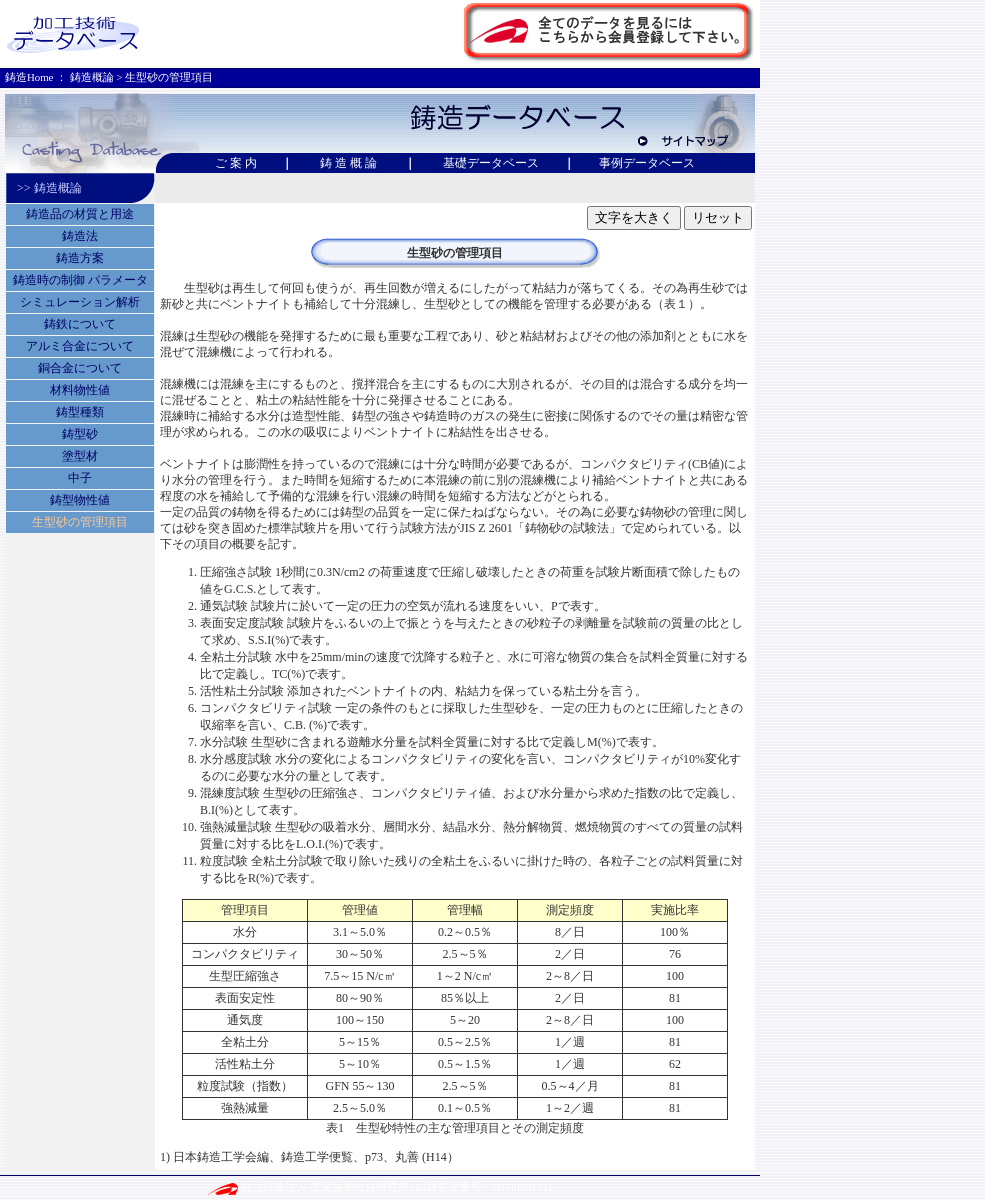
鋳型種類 (80, 412)
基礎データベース (491, 163)
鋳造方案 (80, 258)
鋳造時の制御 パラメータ (80, 280)
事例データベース (647, 163)
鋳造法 (80, 236)
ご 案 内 (242, 163)
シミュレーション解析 (80, 302)
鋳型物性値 (80, 500)
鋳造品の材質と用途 (80, 214)
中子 (80, 478)
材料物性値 (80, 390)
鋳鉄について (80, 324)
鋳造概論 (92, 77)
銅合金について (80, 368)
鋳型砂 (80, 434)
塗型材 (80, 456)
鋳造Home (29, 77)
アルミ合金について (80, 346)
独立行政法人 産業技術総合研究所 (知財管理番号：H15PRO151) (379, 1187)
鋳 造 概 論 (348, 163)
